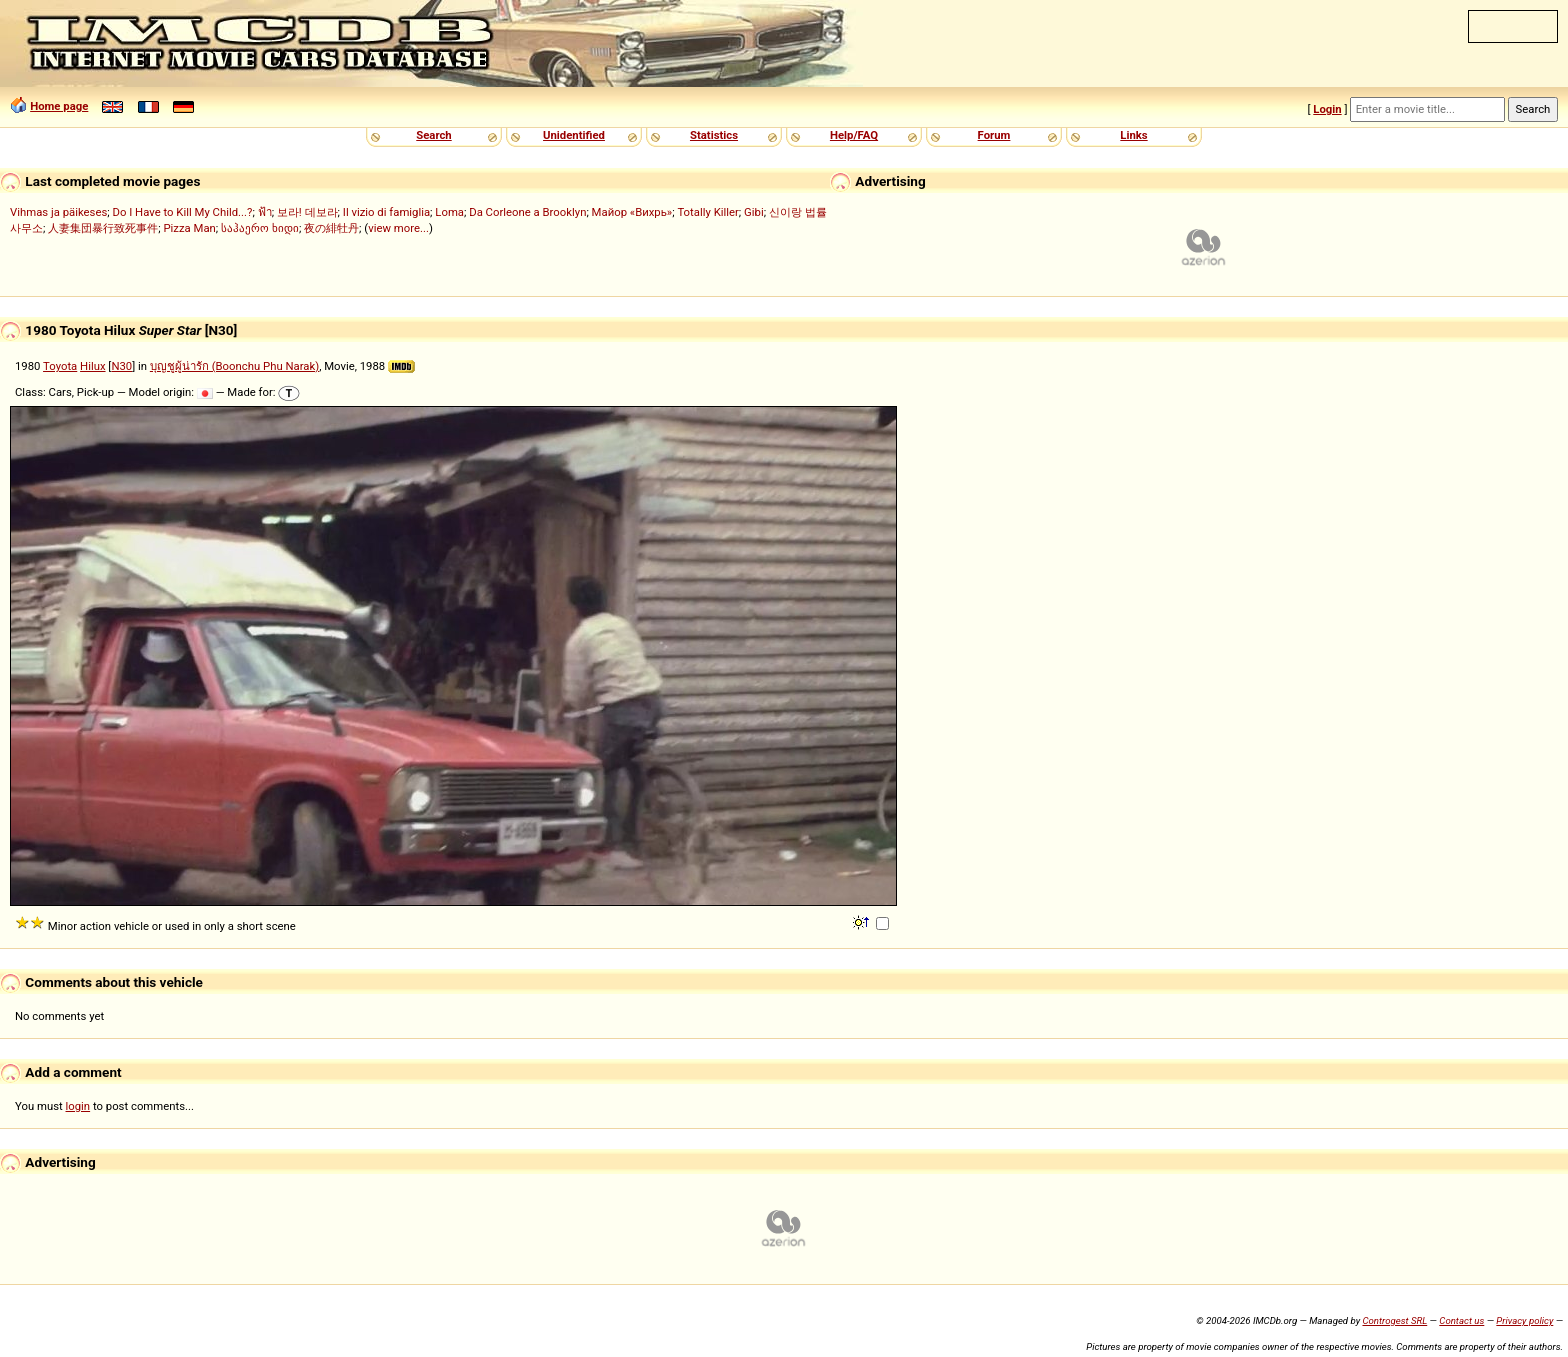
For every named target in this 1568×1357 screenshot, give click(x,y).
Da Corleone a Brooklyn (527, 212)
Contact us (1461, 1320)
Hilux (92, 366)
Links (1133, 135)
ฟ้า (265, 212)
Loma (449, 212)
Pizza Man (189, 228)
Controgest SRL (1394, 1320)
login (78, 1106)
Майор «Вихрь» (632, 212)
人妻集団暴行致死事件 (103, 228)
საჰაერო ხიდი (260, 228)
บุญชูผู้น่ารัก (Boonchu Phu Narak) (234, 366)
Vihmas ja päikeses (58, 212)
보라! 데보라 (307, 212)
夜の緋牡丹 (331, 228)
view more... (398, 228)
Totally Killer (707, 212)
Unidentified (574, 135)
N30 (121, 366)
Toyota (60, 366)
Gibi (754, 212)
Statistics (714, 135)
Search (433, 135)
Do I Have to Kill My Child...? (182, 212)
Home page (59, 106)
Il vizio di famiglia (386, 212)
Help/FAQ (854, 135)
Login (1327, 109)
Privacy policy (1524, 1320)
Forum (994, 135)
